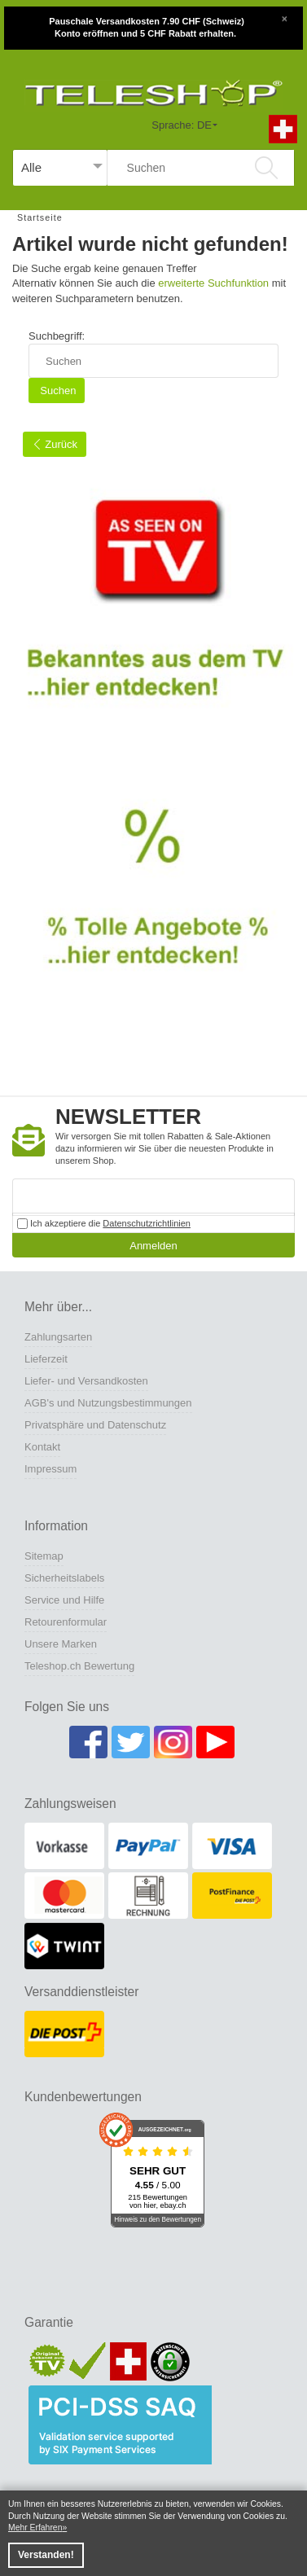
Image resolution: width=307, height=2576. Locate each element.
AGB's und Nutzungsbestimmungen (108, 1403)
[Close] (284, 17)
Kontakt (42, 1447)
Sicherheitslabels (64, 1578)
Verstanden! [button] (46, 2555)
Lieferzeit (46, 1359)
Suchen (57, 390)
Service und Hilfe (64, 1600)
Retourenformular (65, 1622)
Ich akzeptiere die (104, 1223)
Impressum (50, 1469)
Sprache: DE (181, 125)
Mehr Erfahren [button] (35, 2527)
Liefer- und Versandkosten (86, 1381)
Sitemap (44, 1556)
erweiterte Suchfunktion (213, 283)
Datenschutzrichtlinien (147, 1223)
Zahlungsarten (58, 1337)
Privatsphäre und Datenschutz (95, 1425)
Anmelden (153, 1246)
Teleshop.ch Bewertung (79, 1666)
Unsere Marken (60, 1644)
